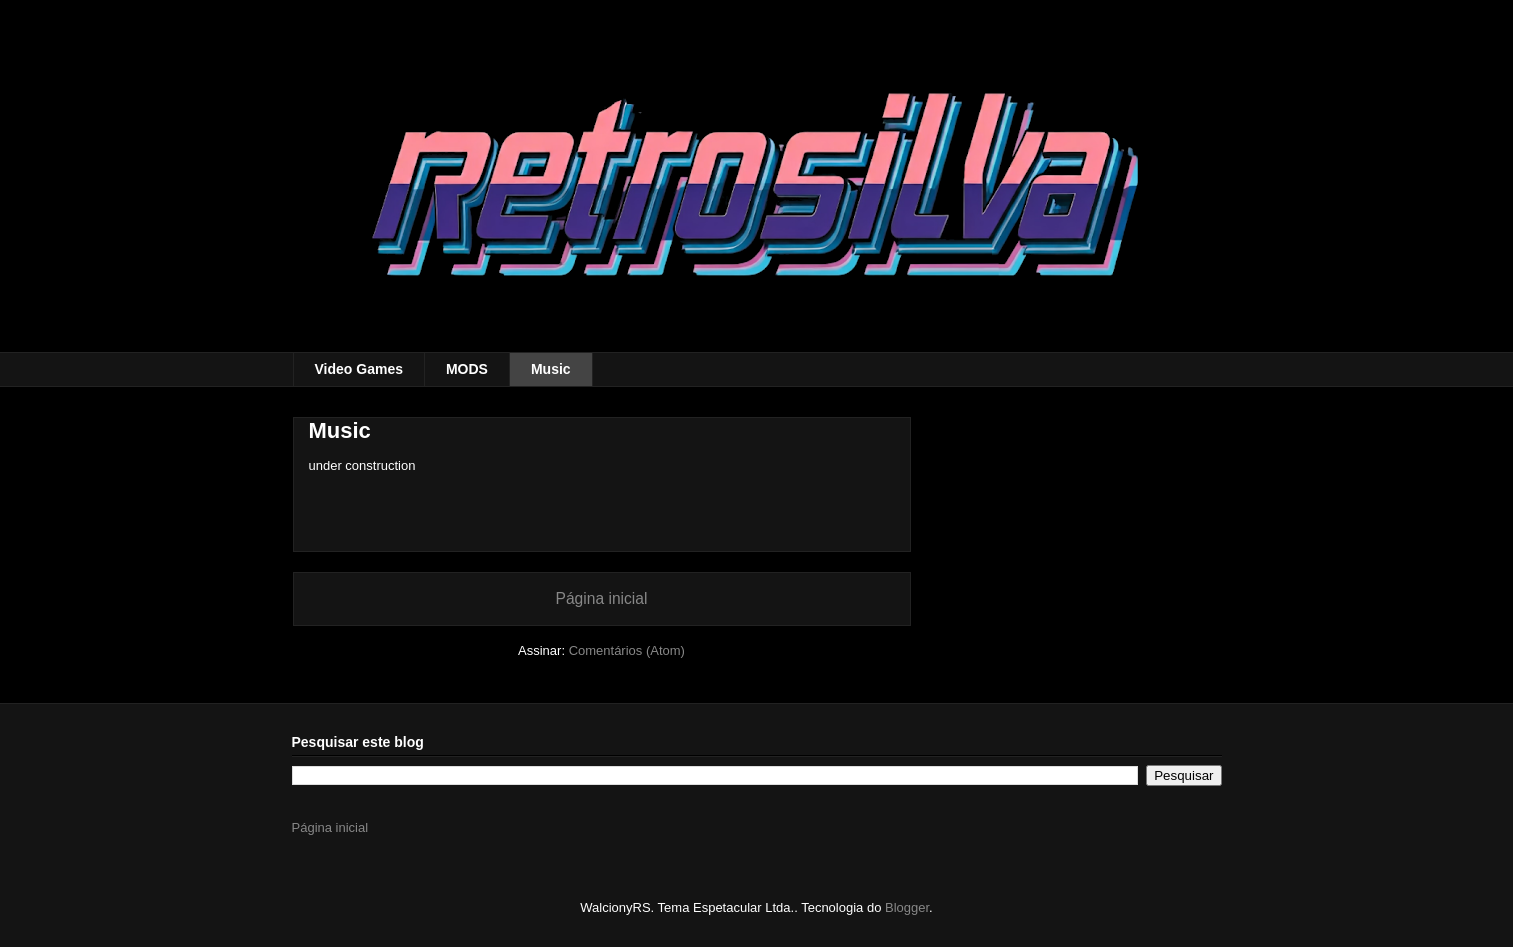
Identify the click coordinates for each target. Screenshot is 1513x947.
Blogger (907, 907)
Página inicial (602, 598)
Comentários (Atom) (627, 650)
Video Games (359, 369)
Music (551, 369)
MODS (467, 369)
